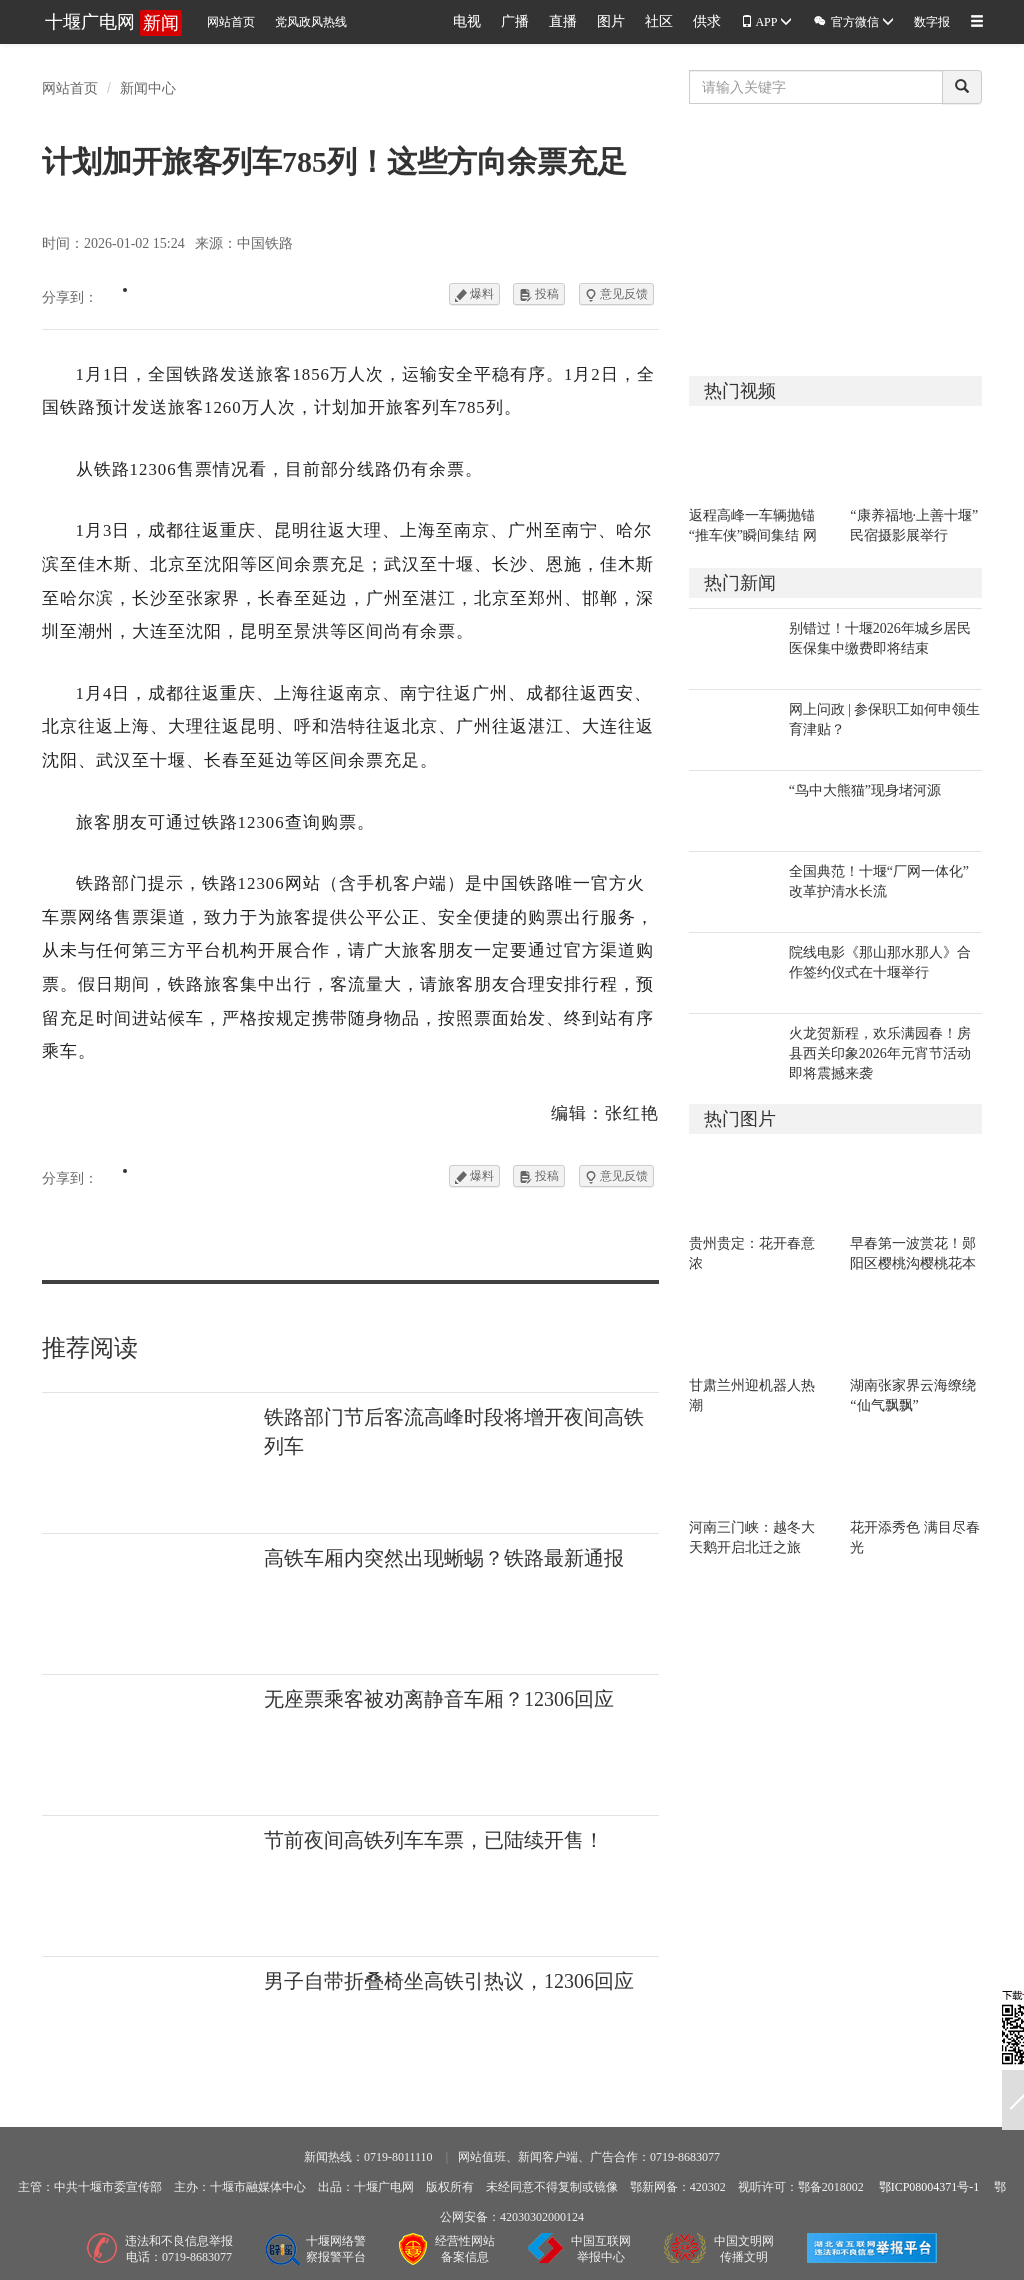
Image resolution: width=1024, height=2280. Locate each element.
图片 (611, 21)
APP (766, 22)
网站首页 (231, 22)
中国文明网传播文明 (744, 2249)
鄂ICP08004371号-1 (929, 2187)
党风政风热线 (311, 22)
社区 (659, 21)
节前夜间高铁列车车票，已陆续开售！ (434, 1840)
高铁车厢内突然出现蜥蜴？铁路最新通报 (444, 1558)
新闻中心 (148, 88)
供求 (707, 21)
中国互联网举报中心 (601, 2249)
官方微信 (853, 21)
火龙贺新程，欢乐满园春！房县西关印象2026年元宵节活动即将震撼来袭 (880, 1053)
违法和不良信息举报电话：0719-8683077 (179, 2249)
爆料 (474, 294)
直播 (563, 21)
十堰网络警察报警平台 (336, 2249)
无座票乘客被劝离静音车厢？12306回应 (439, 1699)
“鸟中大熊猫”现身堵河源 (865, 790)
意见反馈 (616, 294)
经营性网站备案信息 (465, 2249)
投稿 (539, 294)
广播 (515, 21)
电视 (467, 21)
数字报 (932, 22)
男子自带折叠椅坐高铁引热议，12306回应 (449, 1981)
